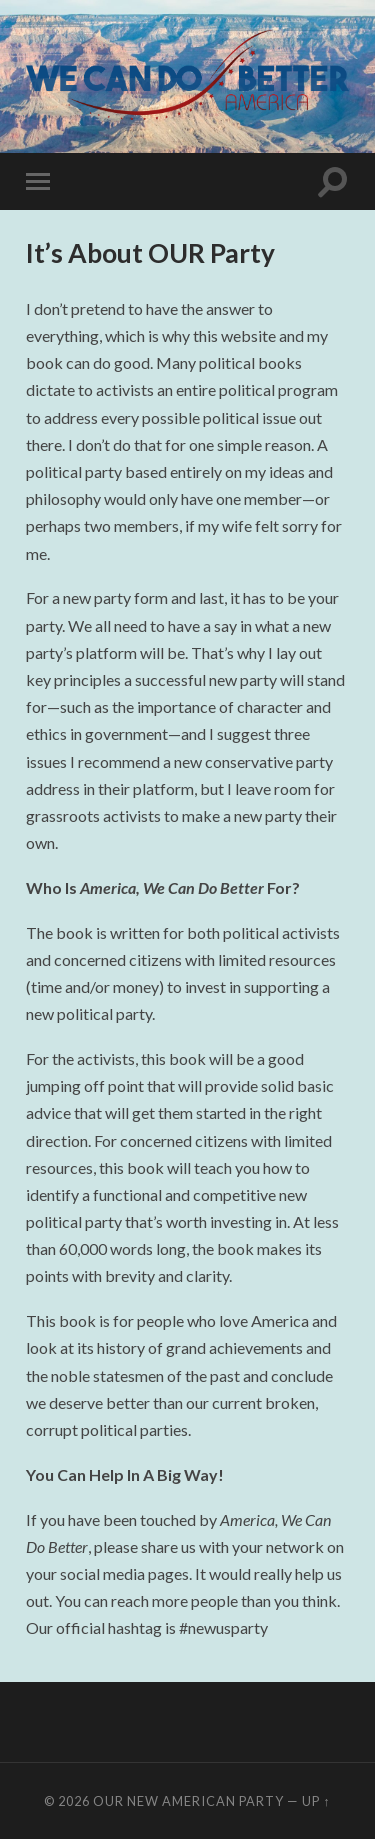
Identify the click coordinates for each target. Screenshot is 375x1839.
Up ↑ (316, 1801)
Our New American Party (188, 1801)
